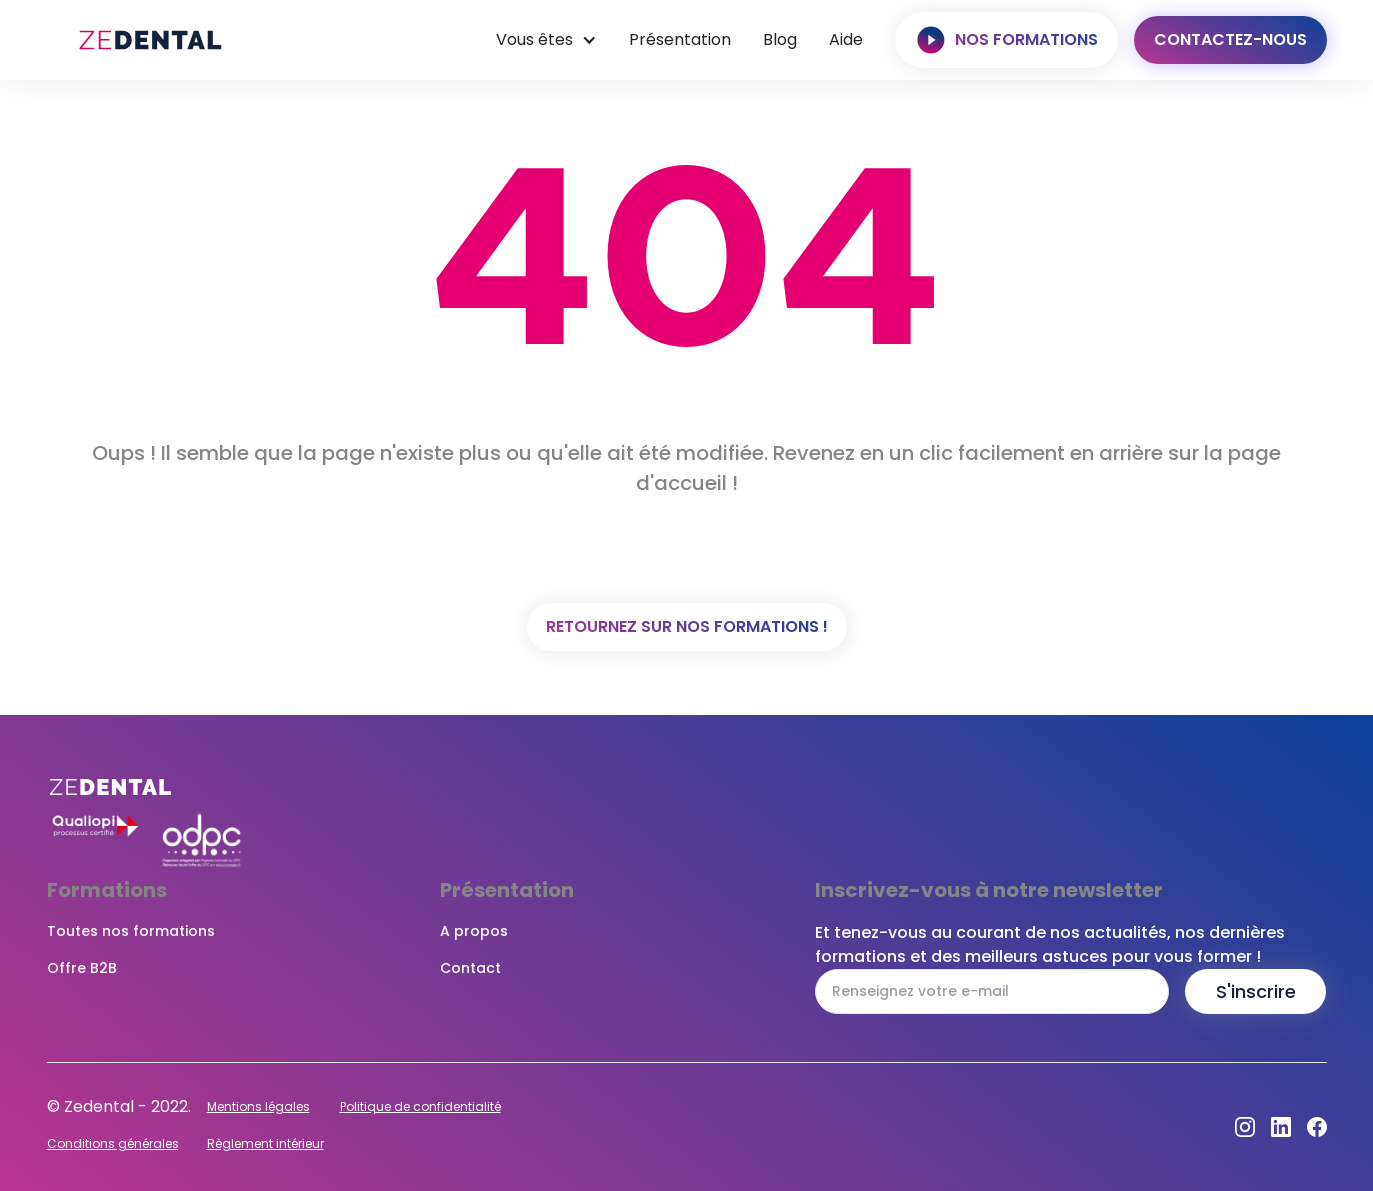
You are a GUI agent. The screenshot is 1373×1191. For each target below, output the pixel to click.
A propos (474, 931)
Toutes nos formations (131, 931)
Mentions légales (258, 1106)
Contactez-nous (1230, 39)
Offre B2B (82, 968)
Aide (846, 39)
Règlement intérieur (265, 1143)
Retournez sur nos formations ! (687, 626)
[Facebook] (1317, 1127)
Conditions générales (113, 1143)
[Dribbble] (1281, 1127)
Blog (780, 39)
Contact (470, 968)
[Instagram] (1245, 1127)
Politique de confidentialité (420, 1106)
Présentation (680, 39)
